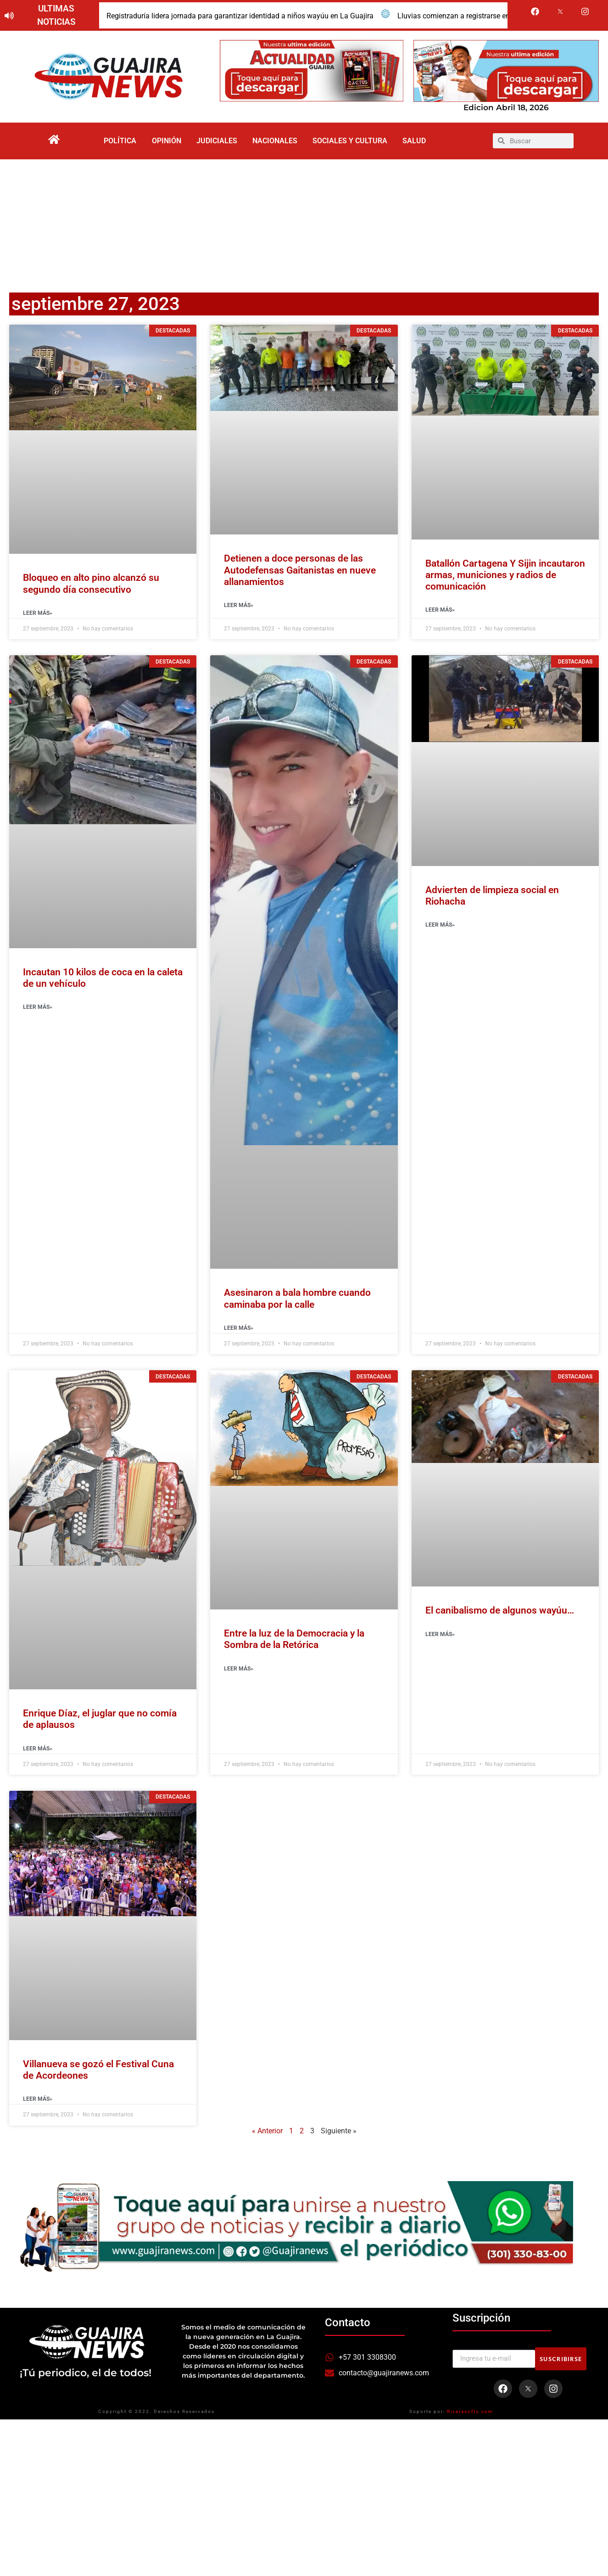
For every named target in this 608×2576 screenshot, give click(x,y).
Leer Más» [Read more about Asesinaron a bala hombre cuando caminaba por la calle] (238, 1330)
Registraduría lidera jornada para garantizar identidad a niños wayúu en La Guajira (240, 15)
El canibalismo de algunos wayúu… (499, 1613)
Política (112, 142)
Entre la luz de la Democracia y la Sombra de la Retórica (294, 1642)
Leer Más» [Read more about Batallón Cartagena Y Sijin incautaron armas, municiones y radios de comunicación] (440, 612)
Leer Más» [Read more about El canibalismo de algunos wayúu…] (440, 1637)
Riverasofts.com (470, 2414)
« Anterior (267, 2133)
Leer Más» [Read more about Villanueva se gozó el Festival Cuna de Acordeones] (37, 2101)
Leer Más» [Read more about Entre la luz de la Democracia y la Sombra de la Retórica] (238, 1671)
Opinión (161, 142)
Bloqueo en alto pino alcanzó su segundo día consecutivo (91, 586)
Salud (422, 142)
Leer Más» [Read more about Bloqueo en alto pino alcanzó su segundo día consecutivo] (37, 616)
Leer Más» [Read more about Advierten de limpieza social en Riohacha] (440, 927)
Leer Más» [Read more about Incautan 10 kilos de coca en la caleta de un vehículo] (37, 1010)
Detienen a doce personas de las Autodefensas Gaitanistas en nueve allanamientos (300, 573)
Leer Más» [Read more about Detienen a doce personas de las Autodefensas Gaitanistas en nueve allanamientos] (238, 608)
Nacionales (276, 142)
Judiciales (215, 142)
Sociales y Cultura (354, 142)
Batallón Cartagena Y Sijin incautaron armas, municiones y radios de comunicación (505, 578)
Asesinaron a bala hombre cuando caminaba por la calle (297, 1301)
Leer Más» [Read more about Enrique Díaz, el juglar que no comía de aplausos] (37, 1751)
